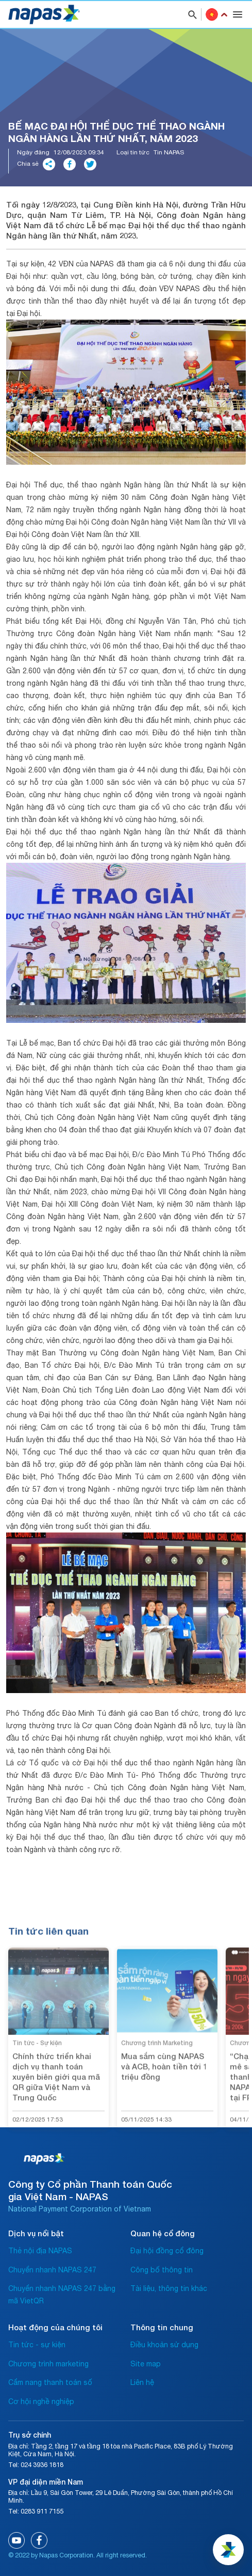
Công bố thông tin (161, 2270)
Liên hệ (142, 2382)
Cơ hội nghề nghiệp (41, 2401)
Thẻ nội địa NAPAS (40, 2251)
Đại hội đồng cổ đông (167, 2251)
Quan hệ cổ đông (162, 2233)
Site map (145, 2364)
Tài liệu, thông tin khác (168, 2288)
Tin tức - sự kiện (36, 2345)
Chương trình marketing (48, 2364)
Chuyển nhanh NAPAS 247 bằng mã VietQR (61, 2294)
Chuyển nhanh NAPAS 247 (52, 2270)
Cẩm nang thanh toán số (50, 2382)
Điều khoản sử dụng (164, 2345)
